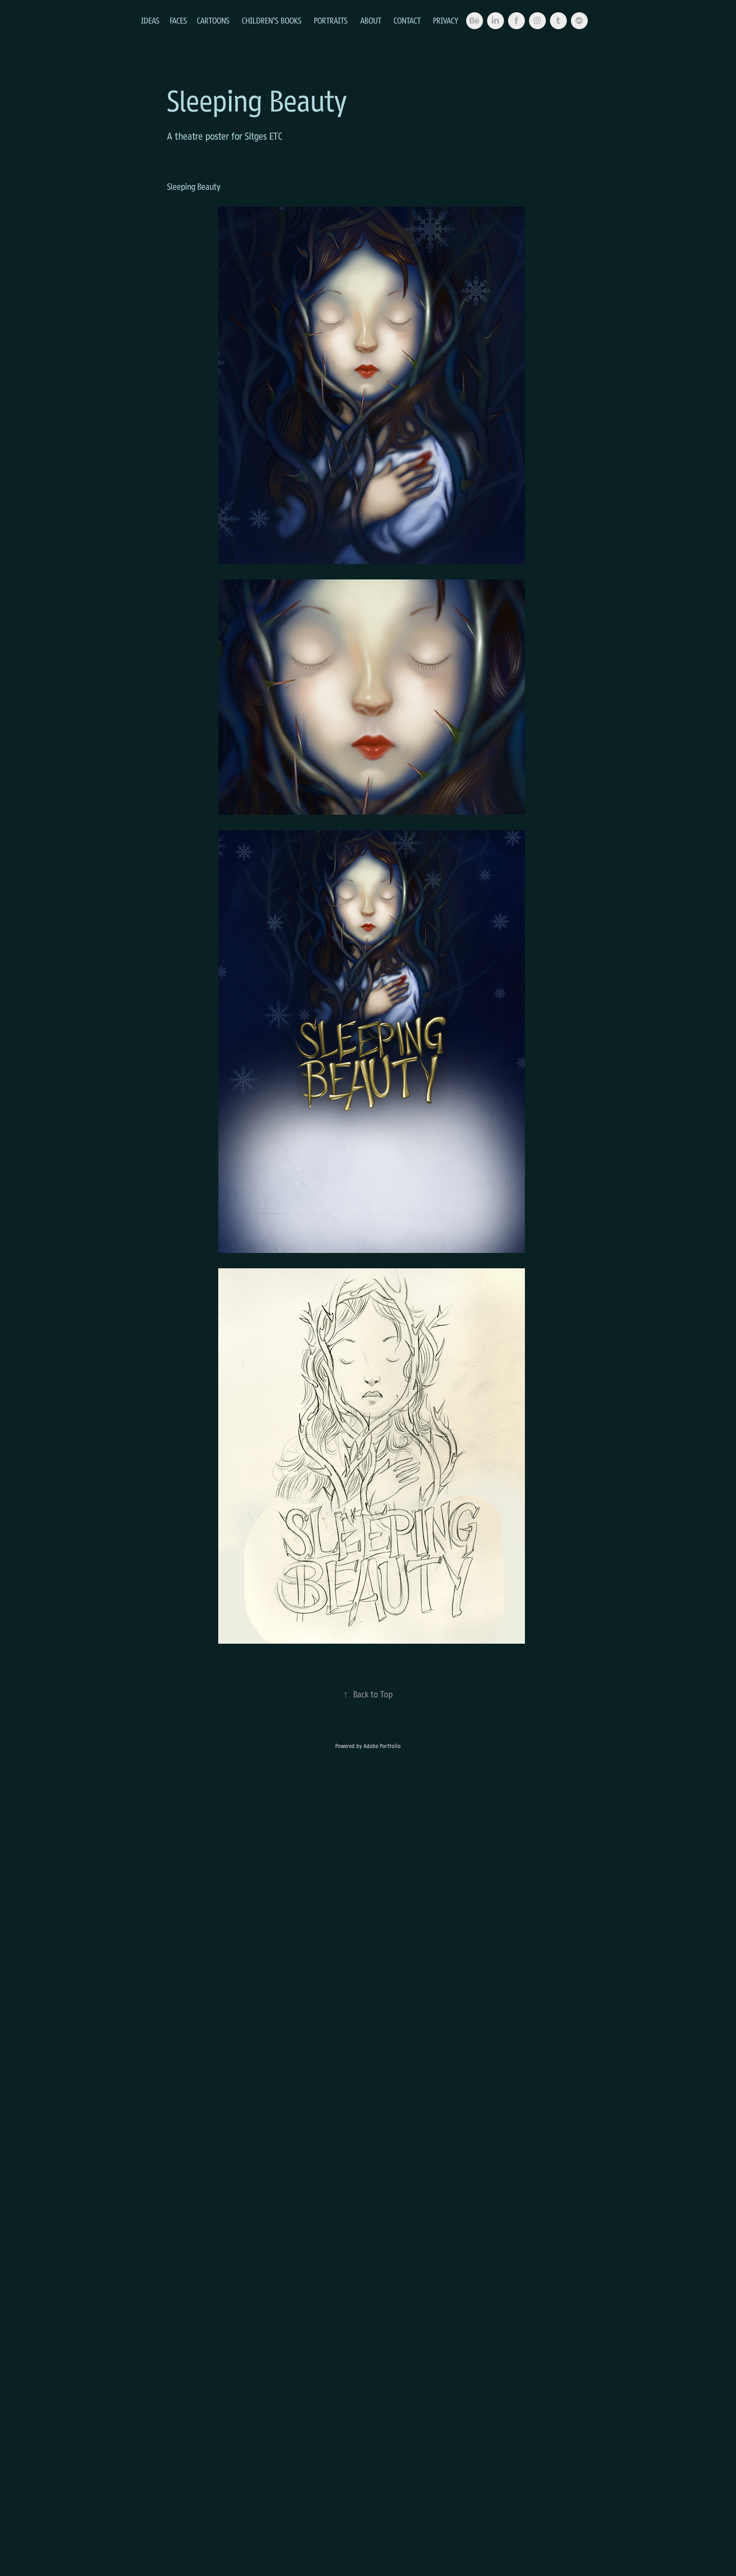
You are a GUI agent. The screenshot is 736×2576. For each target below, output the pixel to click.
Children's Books (272, 20)
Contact (407, 20)
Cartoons (213, 20)
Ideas (150, 20)
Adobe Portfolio (382, 1746)
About (370, 20)
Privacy (445, 20)
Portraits (331, 20)
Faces (178, 20)
